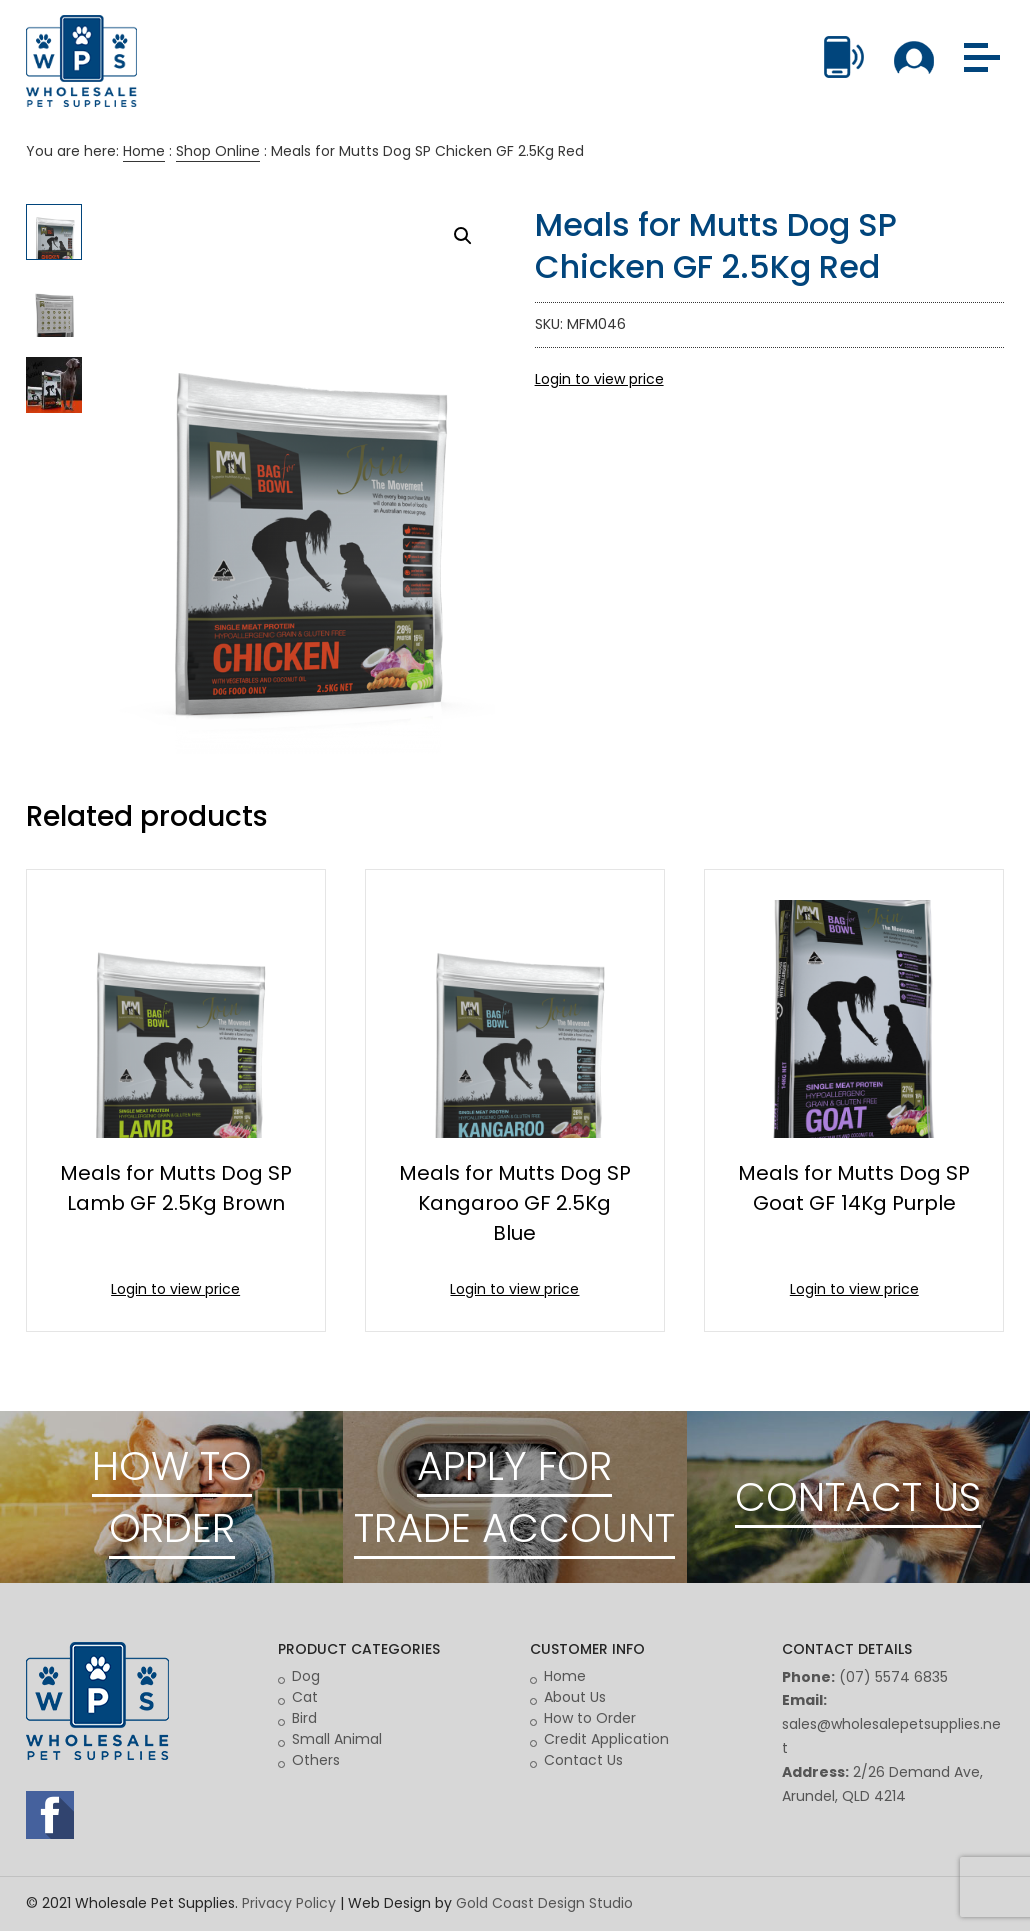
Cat (305, 1697)
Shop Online (218, 151)
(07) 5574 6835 (893, 1677)
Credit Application (606, 1739)
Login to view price (599, 379)
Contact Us (583, 1760)
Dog (306, 1676)
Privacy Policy (289, 1903)
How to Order (590, 1718)
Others (316, 1760)
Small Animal (337, 1739)
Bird (304, 1718)
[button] (463, 236)
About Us (575, 1697)
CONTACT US (858, 1497)
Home (144, 151)
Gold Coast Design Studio (544, 1903)
